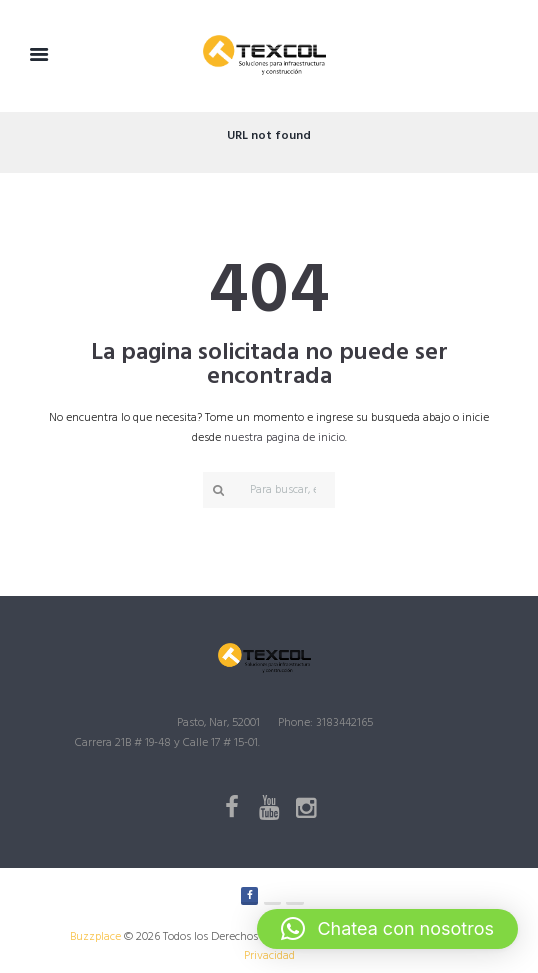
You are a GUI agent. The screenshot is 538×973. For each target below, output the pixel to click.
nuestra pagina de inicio (284, 438)
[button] (387, 929)
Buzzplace (95, 937)
